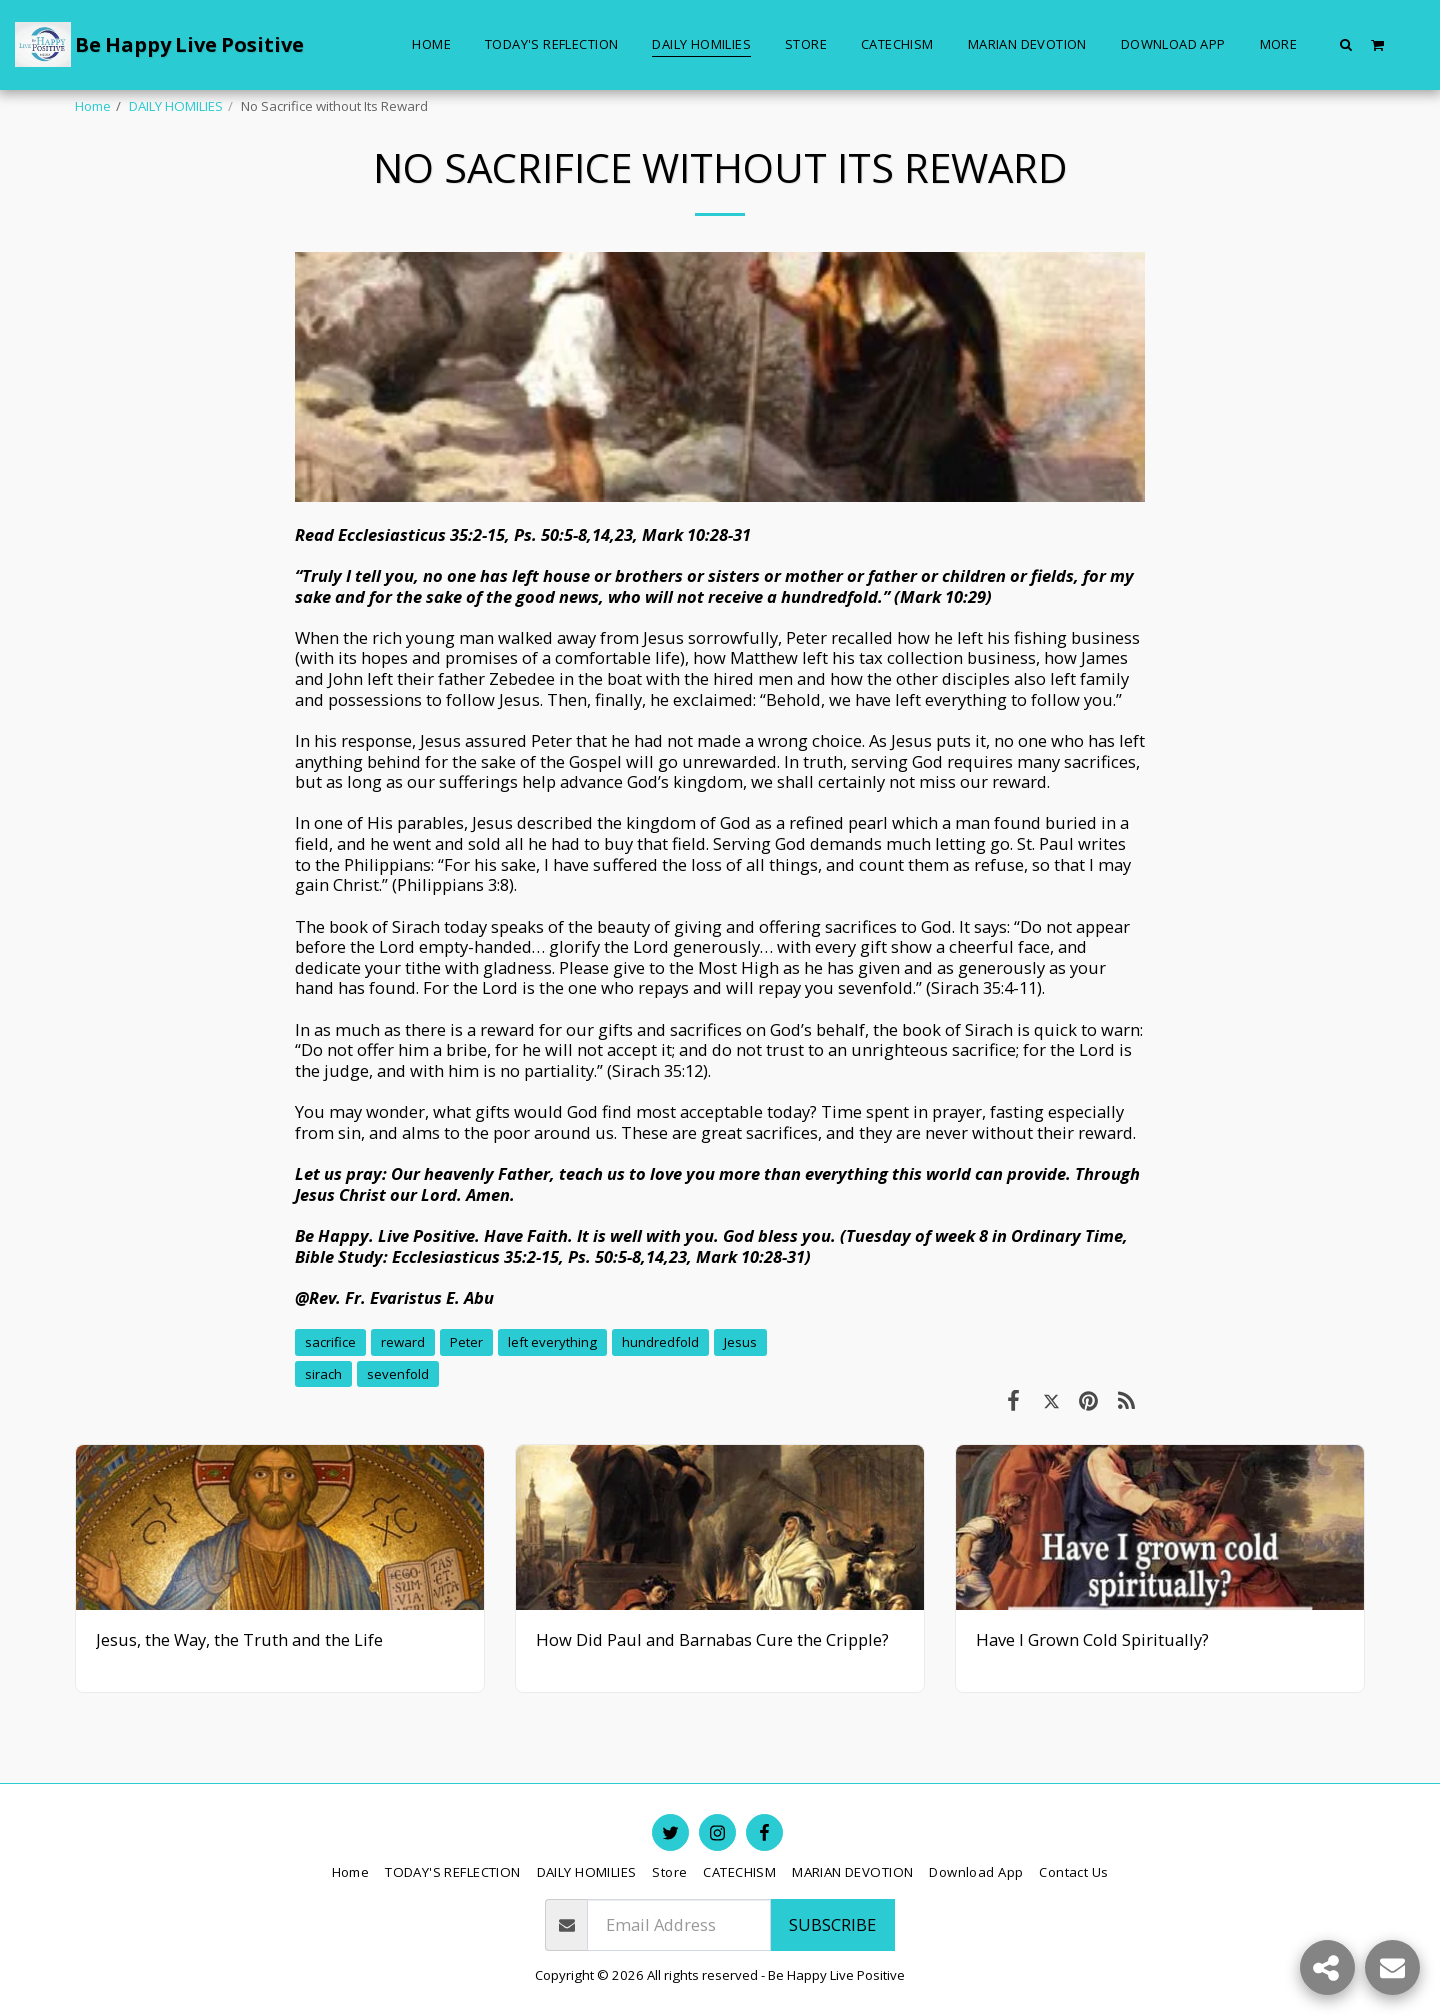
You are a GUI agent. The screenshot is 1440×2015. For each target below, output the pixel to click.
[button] (1346, 44)
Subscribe (832, 1924)
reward (403, 1342)
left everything (552, 1342)
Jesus (740, 1342)
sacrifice (330, 1342)
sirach (323, 1374)
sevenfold (398, 1374)
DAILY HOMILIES (176, 106)
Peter (466, 1342)
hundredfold (660, 1342)
